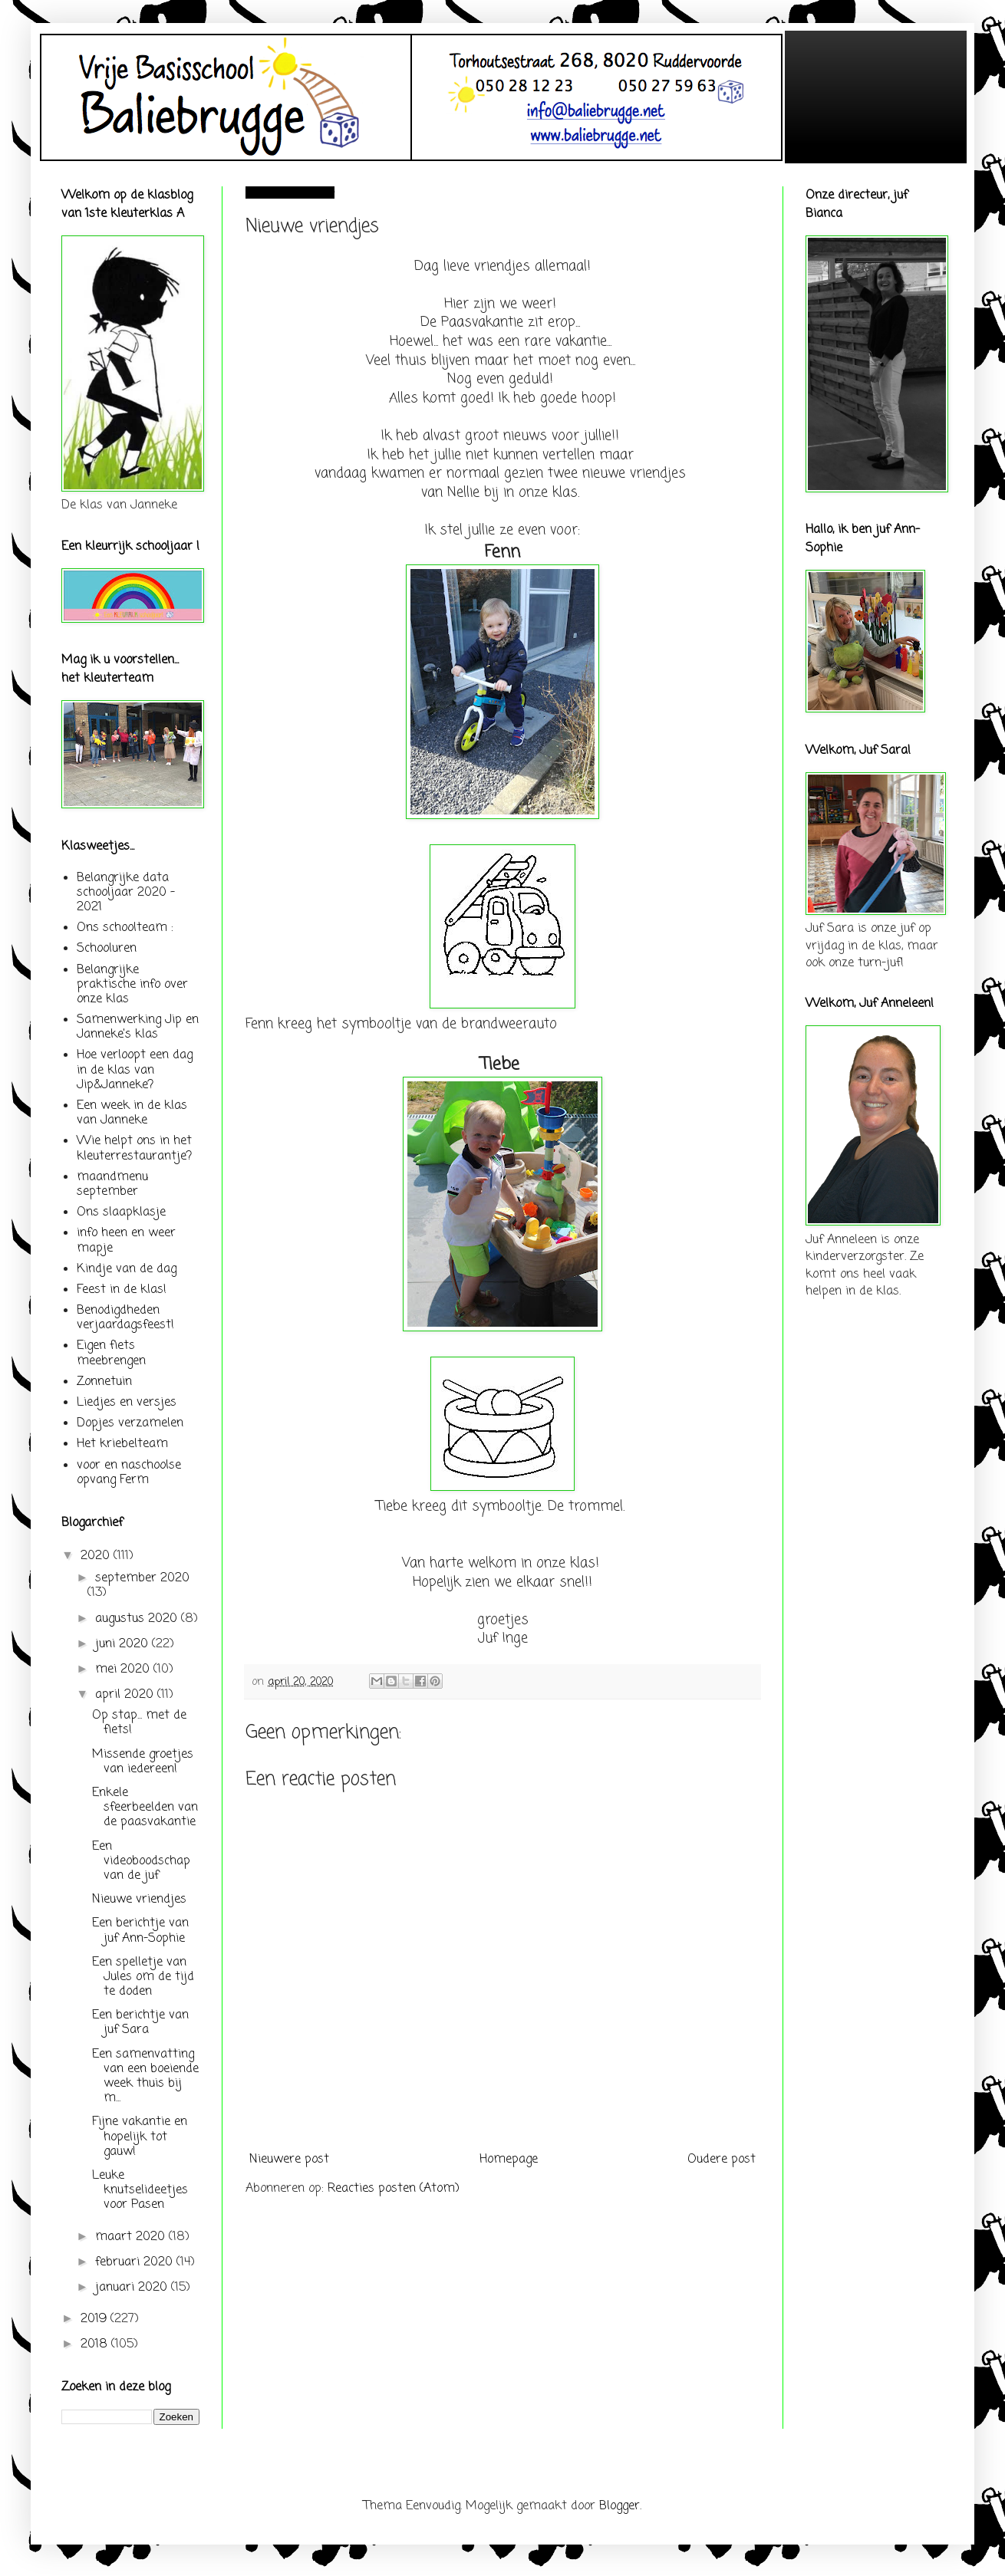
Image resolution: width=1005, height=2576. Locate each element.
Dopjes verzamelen (130, 1423)
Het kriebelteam (122, 1444)
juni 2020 (123, 1644)
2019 (95, 2319)
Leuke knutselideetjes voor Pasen (140, 2190)
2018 (96, 2344)
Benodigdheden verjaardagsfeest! (125, 1317)
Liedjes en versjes (126, 1402)
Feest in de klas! (121, 1290)
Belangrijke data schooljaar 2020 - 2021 (126, 892)
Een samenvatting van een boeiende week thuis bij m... (145, 2076)
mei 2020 (124, 1669)
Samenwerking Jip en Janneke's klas (138, 1027)
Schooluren (107, 948)
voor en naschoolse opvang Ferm (129, 1472)
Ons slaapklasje (121, 1212)
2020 (97, 1556)
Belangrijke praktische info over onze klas (132, 984)
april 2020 (126, 1695)
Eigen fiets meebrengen (111, 1353)
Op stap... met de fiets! (139, 1722)
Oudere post (721, 2159)
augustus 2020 (138, 1619)
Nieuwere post (289, 2159)
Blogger (619, 2506)
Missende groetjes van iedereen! (142, 1761)
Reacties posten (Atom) (394, 2189)
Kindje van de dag (126, 1269)
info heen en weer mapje (126, 1240)
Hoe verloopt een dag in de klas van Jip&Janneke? (135, 1070)
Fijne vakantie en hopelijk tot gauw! (139, 2136)
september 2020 (142, 1578)
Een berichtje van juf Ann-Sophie (140, 1930)
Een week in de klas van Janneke (132, 1113)
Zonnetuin (104, 1382)
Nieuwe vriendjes (139, 1899)
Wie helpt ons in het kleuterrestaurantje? (134, 1148)
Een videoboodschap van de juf (141, 1861)
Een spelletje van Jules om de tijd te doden (143, 1977)
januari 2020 (133, 2287)
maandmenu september (112, 1184)
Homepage (508, 2159)
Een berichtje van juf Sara (140, 2022)
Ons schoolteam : (125, 928)
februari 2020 (135, 2262)
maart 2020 (132, 2237)
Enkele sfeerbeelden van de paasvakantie (145, 1807)
